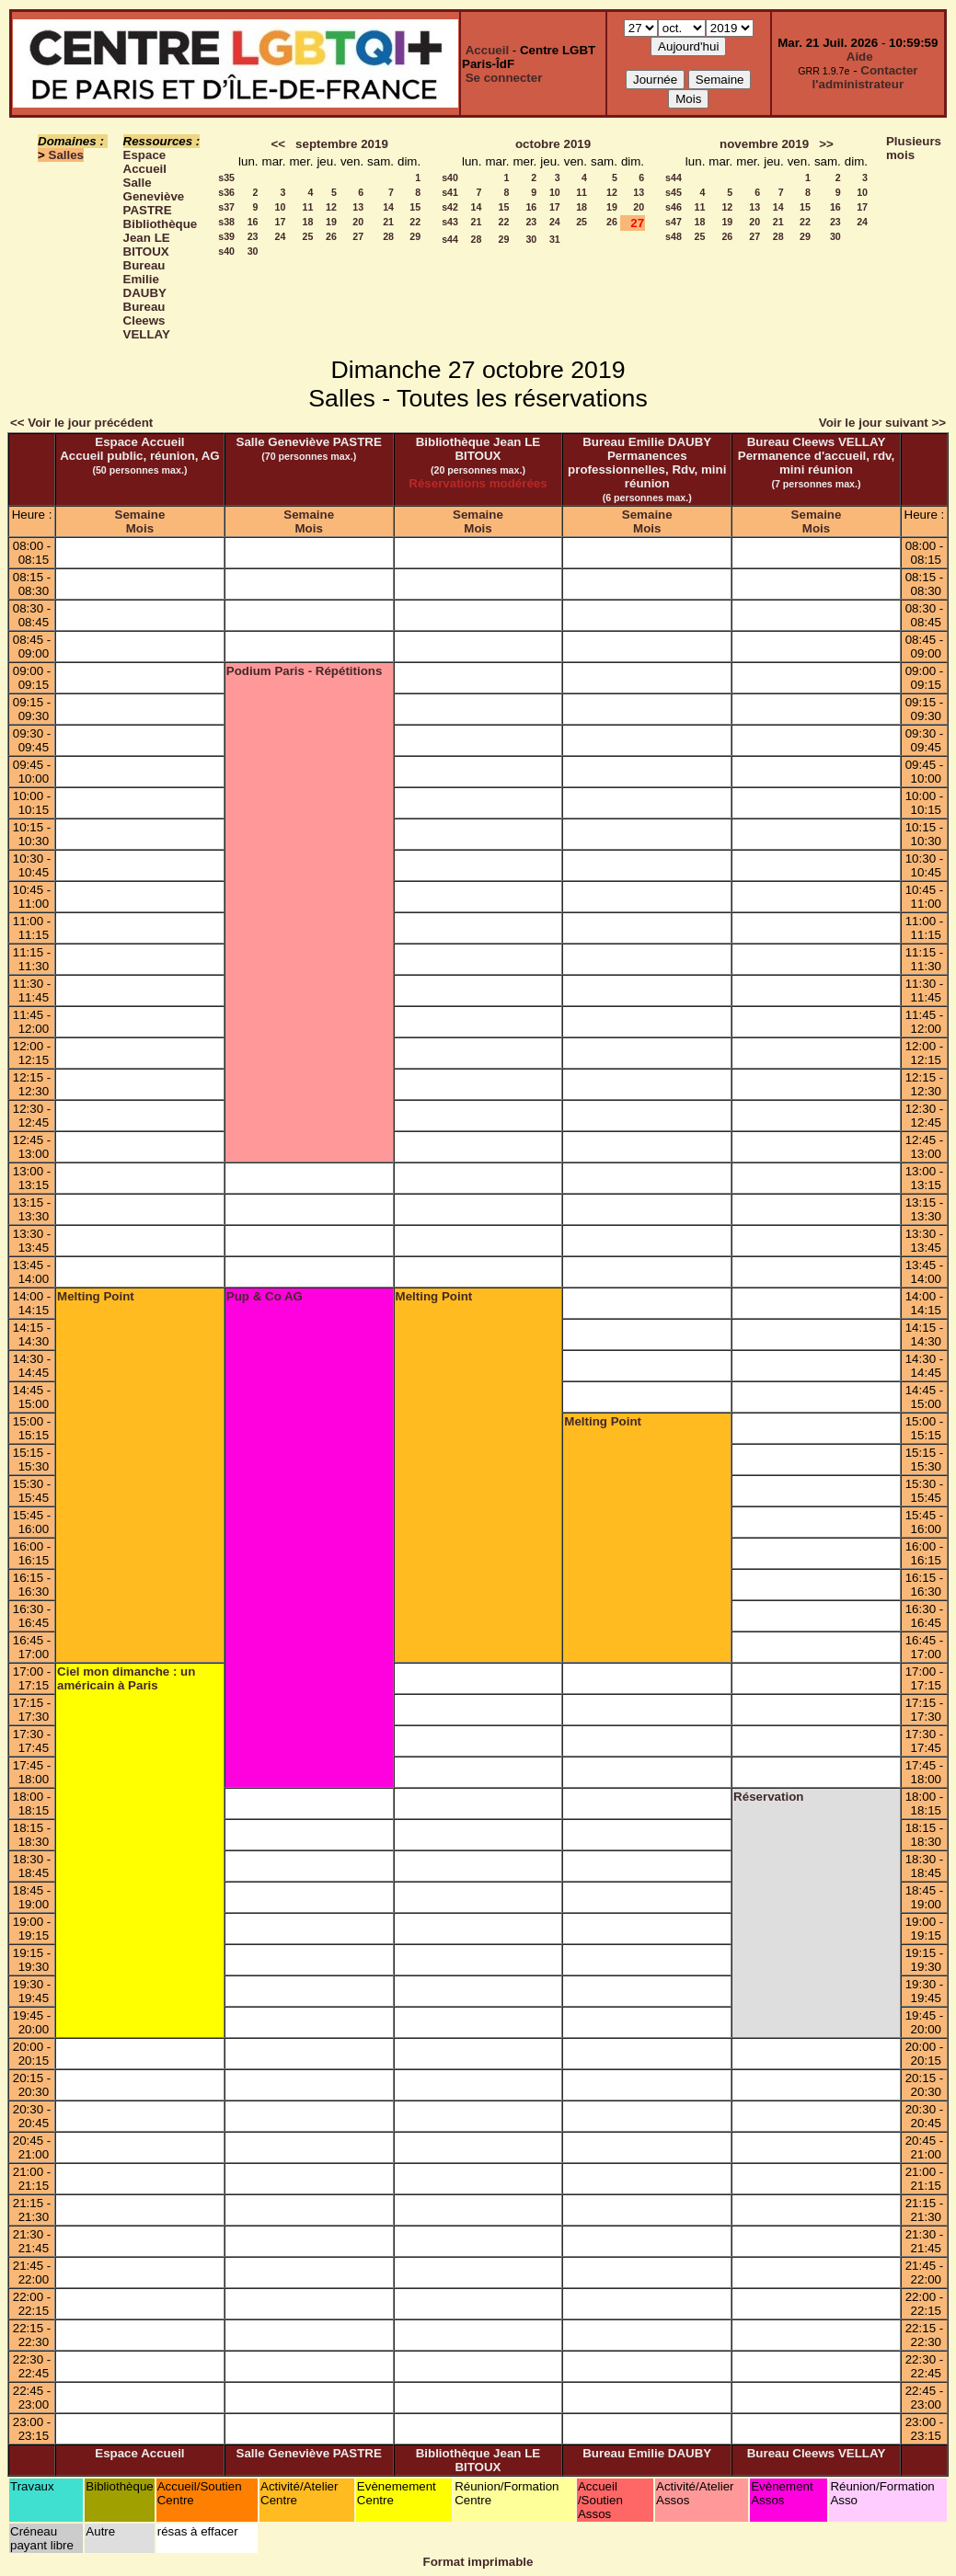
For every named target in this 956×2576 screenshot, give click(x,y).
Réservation (768, 1796)
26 (331, 236)
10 (280, 206)
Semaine (140, 514)
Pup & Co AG (264, 1296)
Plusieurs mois (913, 148)
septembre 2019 (341, 144)
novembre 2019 (764, 144)
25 (308, 236)
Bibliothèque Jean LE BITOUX (160, 237)
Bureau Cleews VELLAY (146, 320)
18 (308, 221)
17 (280, 221)
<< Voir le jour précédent (81, 422)
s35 (226, 177)
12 (331, 206)
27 (357, 236)
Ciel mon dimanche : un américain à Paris (126, 1678)
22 (414, 221)
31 (554, 239)
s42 (450, 206)
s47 (673, 221)
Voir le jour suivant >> (882, 422)
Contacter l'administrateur (865, 77)
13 (357, 206)
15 (414, 206)
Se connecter (504, 78)
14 (388, 206)
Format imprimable (478, 2562)
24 (280, 236)
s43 (450, 221)
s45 (673, 192)
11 (308, 206)
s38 (226, 221)
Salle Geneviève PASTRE (154, 196)
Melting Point (95, 1296)
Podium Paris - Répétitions (304, 671)
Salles (67, 155)
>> (826, 144)
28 (388, 236)
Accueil (487, 50)
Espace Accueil (145, 162)
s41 (450, 192)
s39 (226, 236)
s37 (226, 206)
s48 (673, 236)
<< (278, 144)
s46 (673, 206)
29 (414, 236)
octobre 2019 (553, 144)
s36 (226, 192)
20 (357, 221)
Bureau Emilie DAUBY (145, 279)
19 (331, 221)
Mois (140, 528)
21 (388, 221)
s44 (450, 239)
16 (253, 221)
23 (253, 236)
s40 (226, 251)
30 (253, 251)
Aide (860, 56)
